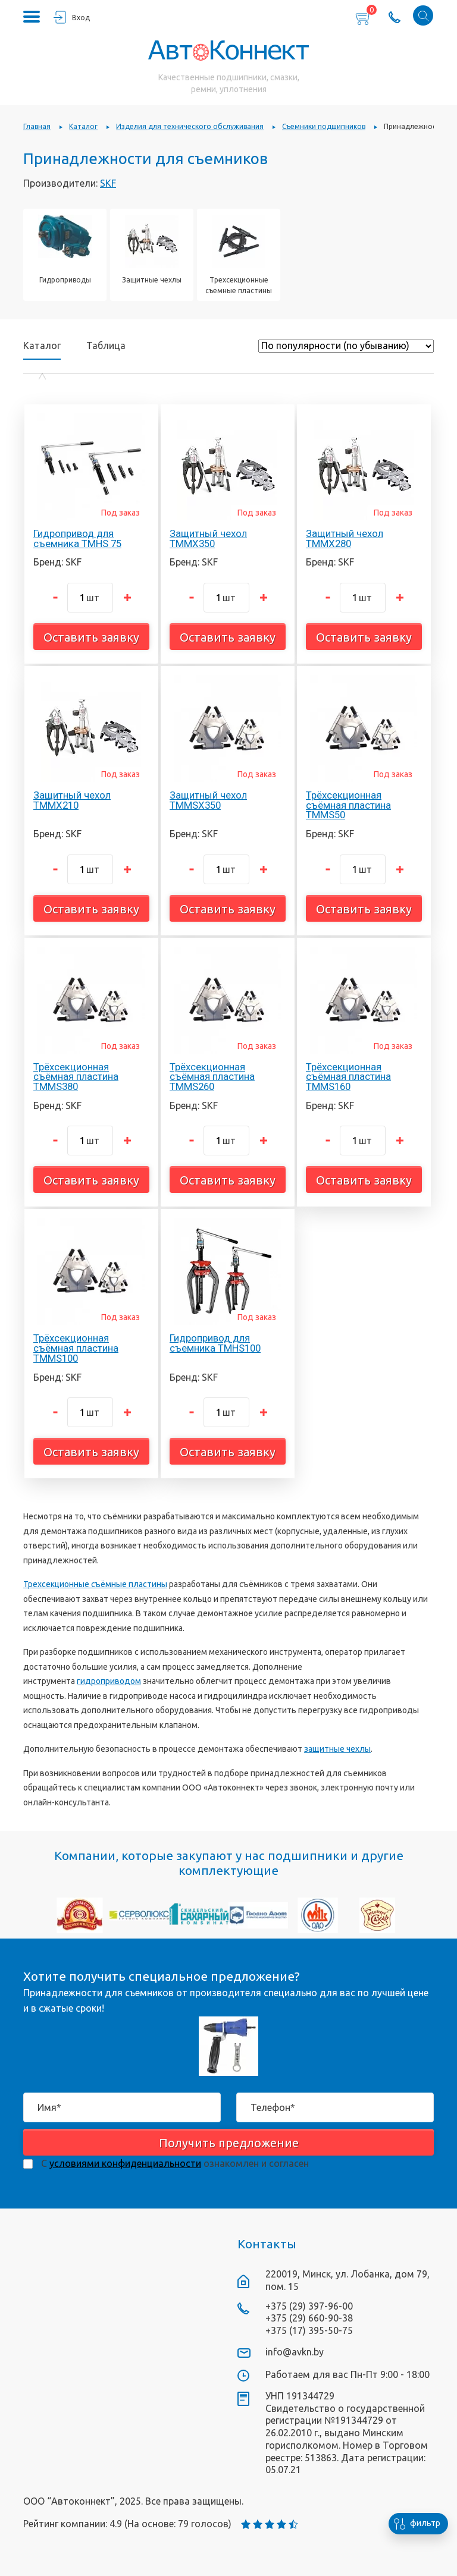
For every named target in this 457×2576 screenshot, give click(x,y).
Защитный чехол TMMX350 (208, 538)
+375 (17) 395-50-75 (309, 2330)
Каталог (42, 345)
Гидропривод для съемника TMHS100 (215, 1343)
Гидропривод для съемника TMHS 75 (77, 538)
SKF (108, 183)
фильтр (414, 2523)
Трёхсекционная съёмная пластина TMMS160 (348, 1077)
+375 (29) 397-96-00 (309, 2306)
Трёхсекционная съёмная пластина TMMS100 (75, 1348)
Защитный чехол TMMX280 (344, 538)
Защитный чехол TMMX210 (72, 800)
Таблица (106, 345)
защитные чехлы (337, 1749)
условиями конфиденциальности (125, 2163)
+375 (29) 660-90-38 (309, 2318)
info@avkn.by (294, 2351)
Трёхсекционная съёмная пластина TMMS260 (212, 1077)
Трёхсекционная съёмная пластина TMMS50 (348, 805)
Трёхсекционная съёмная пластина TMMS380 (75, 1077)
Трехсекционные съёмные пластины (95, 1584)
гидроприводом (109, 1681)
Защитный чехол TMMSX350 (208, 800)
